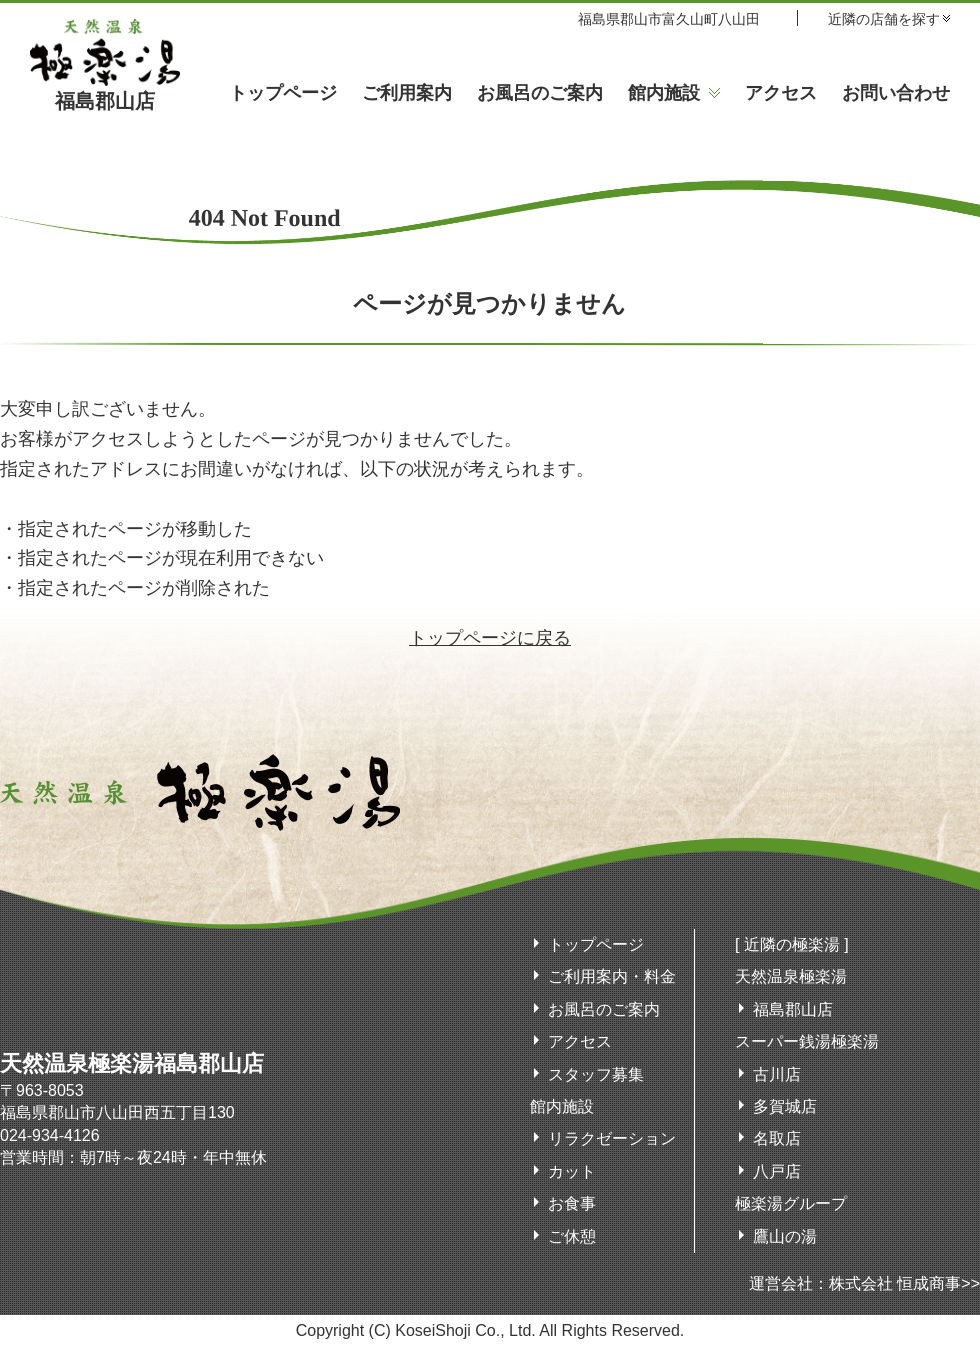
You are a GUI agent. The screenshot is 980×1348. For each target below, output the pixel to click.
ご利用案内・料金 (612, 976)
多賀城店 (785, 1106)
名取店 (777, 1138)
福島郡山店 (105, 91)
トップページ (283, 93)
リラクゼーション (612, 1138)
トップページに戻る (490, 638)
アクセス (781, 93)
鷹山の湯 (785, 1236)
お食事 (572, 1203)
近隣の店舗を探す (884, 18)
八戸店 (777, 1171)
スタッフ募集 (596, 1074)
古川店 (777, 1074)
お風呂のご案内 (540, 93)
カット (572, 1171)
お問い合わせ (896, 93)
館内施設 (664, 93)
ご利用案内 (407, 93)
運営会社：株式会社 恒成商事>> (864, 1283)
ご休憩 (572, 1236)
